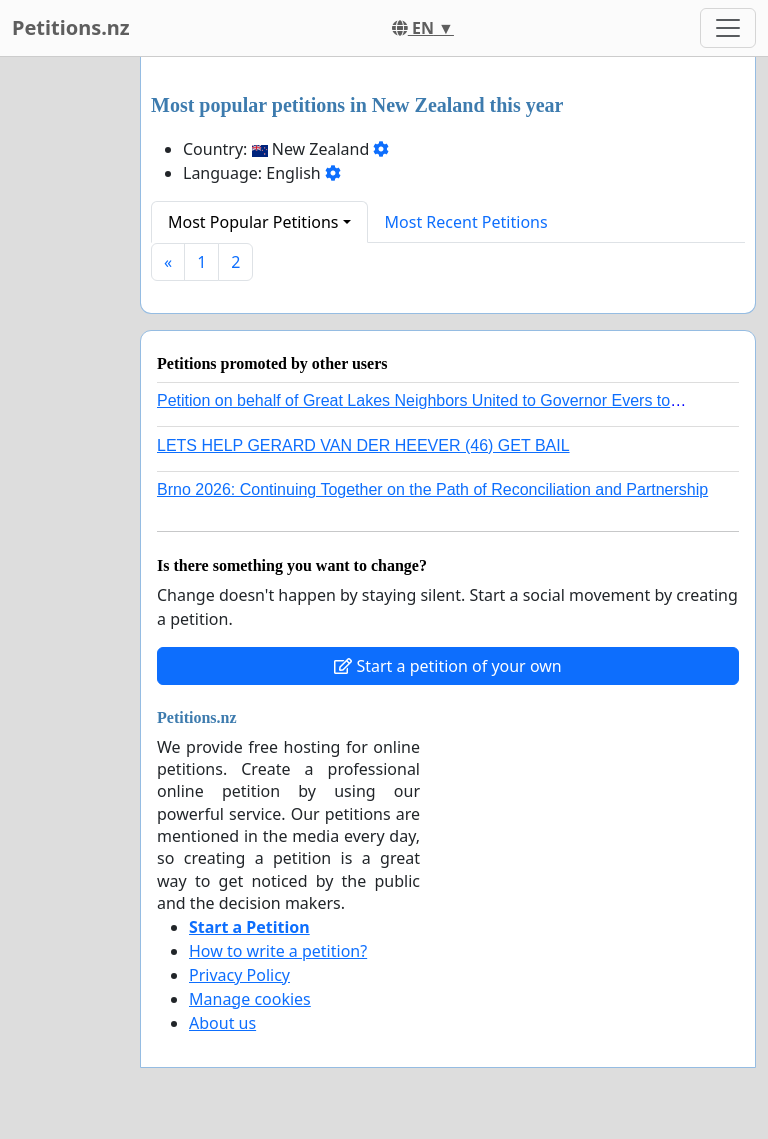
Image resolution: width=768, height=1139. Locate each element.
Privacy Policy (239, 975)
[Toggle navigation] (728, 28)
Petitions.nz (71, 27)
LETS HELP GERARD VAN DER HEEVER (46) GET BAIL (363, 445)
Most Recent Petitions (466, 222)
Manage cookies (250, 999)
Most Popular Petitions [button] (253, 222)
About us (222, 1023)
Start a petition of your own (447, 666)
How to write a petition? (278, 951)
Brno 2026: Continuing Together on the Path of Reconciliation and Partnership (432, 489)
